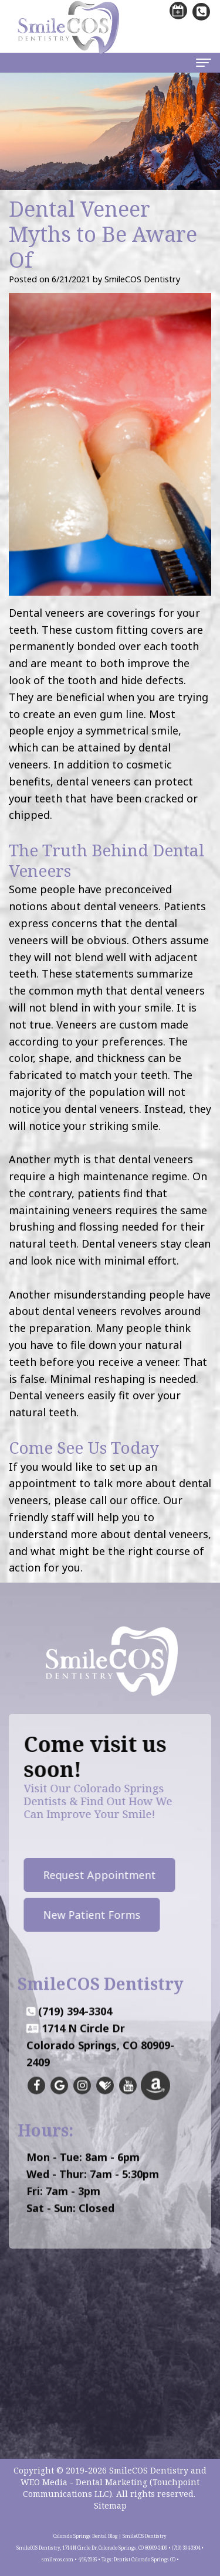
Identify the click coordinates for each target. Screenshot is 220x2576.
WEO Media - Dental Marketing (84, 2482)
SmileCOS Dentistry (148, 2470)
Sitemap (110, 2505)
